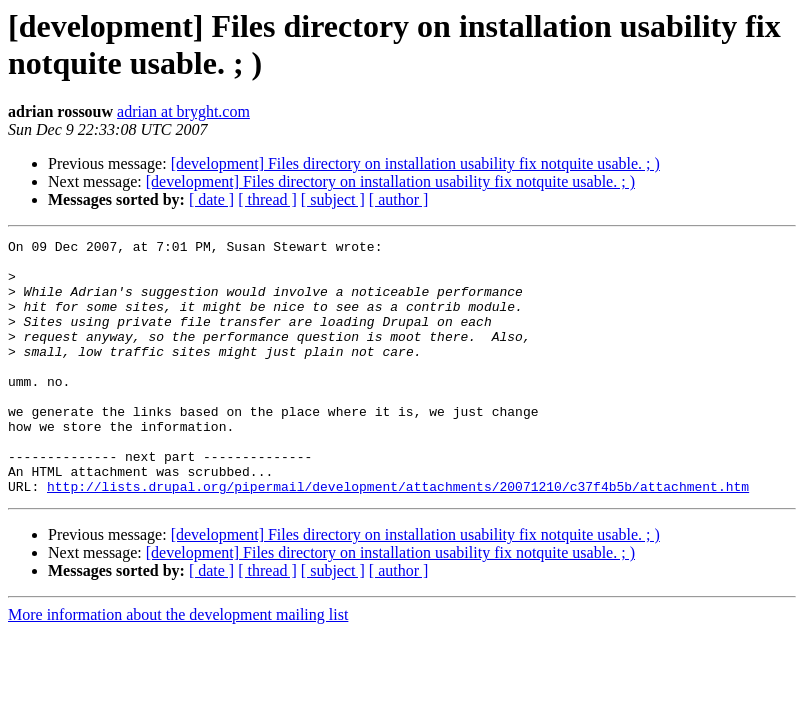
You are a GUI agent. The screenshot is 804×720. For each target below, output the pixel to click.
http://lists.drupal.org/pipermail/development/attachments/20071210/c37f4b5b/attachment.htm (398, 537)
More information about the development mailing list (178, 665)
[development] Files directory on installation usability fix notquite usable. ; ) (415, 163)
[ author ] (399, 199)
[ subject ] (333, 199)
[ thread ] (267, 199)
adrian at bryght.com (183, 111)
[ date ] (211, 199)
